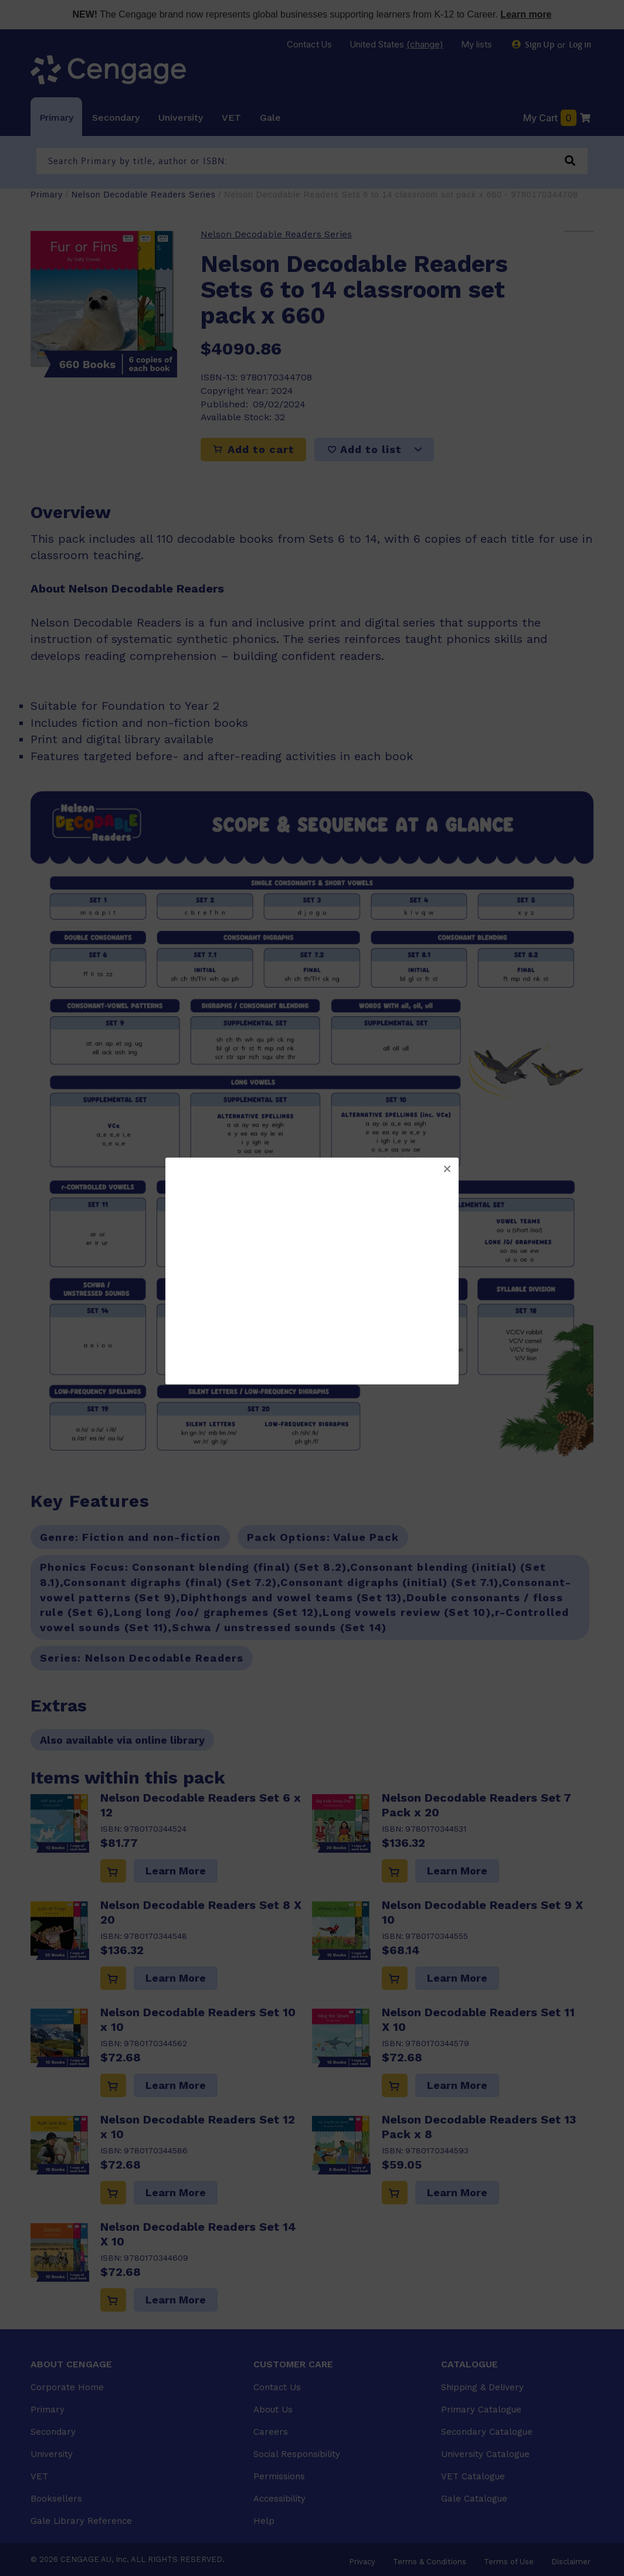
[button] (447, 1169)
